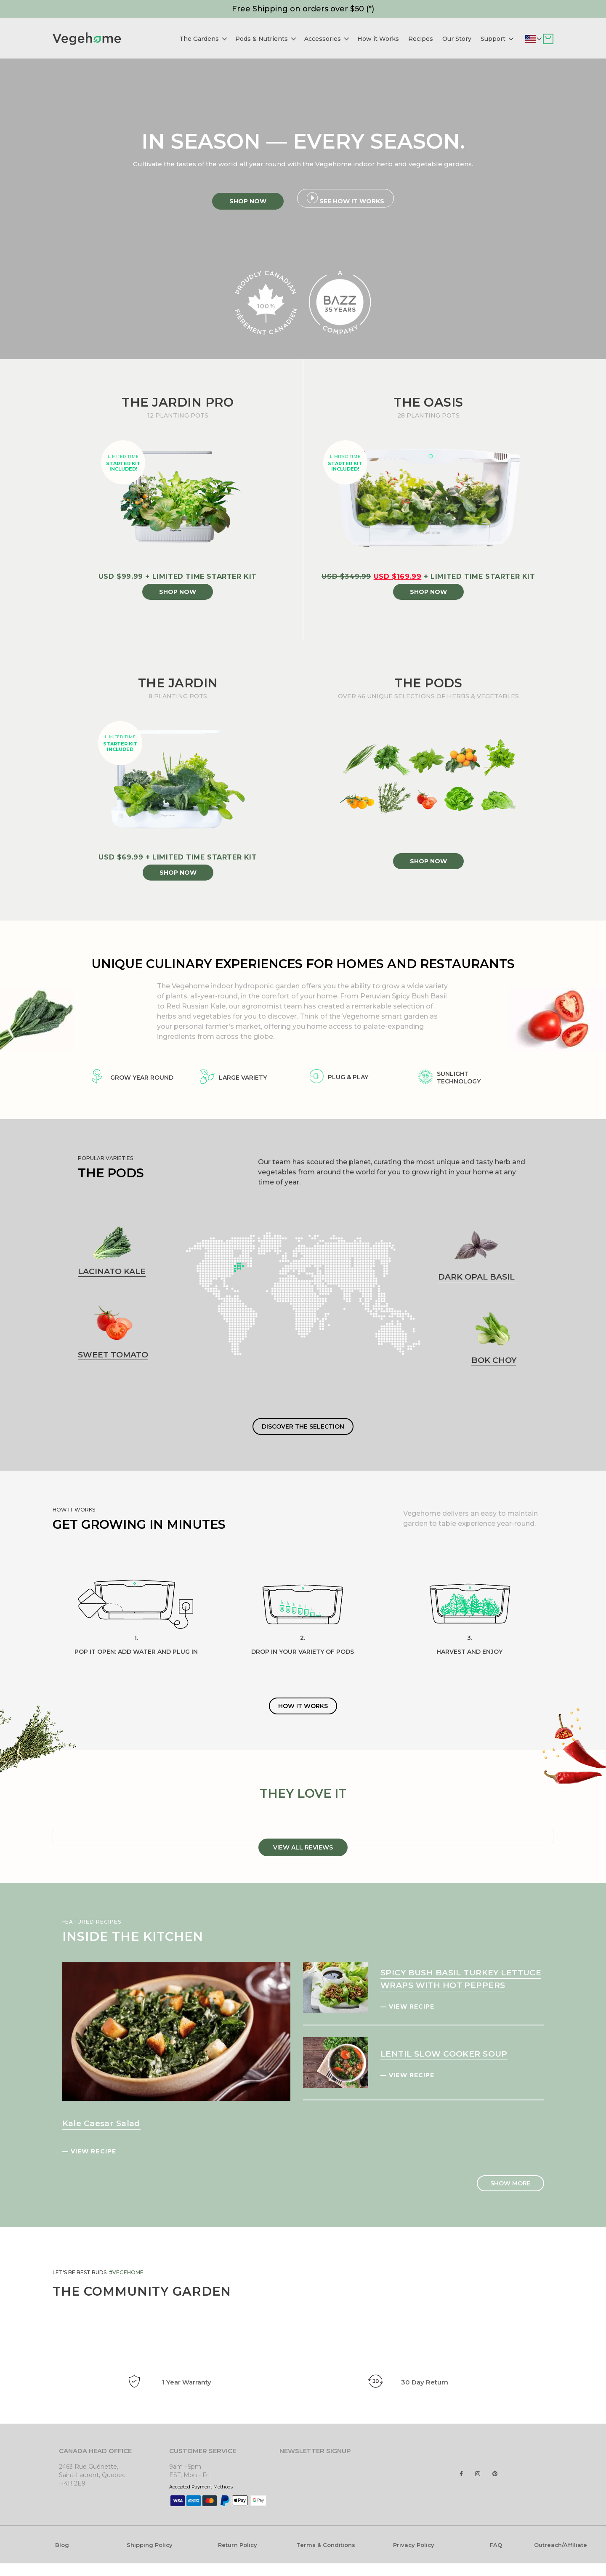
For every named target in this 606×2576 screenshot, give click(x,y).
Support (497, 39)
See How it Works (345, 198)
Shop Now (247, 201)
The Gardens (203, 39)
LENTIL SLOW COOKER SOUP (444, 2054)
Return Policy (237, 2544)
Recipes (420, 39)
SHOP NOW (177, 592)
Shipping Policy (150, 2544)
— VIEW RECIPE (89, 2151)
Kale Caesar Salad (101, 2123)
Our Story (456, 39)
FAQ (496, 2544)
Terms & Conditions (325, 2544)
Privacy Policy (413, 2544)
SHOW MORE (510, 2183)
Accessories (326, 39)
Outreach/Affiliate (560, 2544)
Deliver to (539, 39)
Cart (548, 39)
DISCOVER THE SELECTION (303, 1426)
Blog (62, 2544)
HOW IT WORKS (303, 1706)
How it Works (378, 39)
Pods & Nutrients (265, 39)
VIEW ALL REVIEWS (303, 1847)
